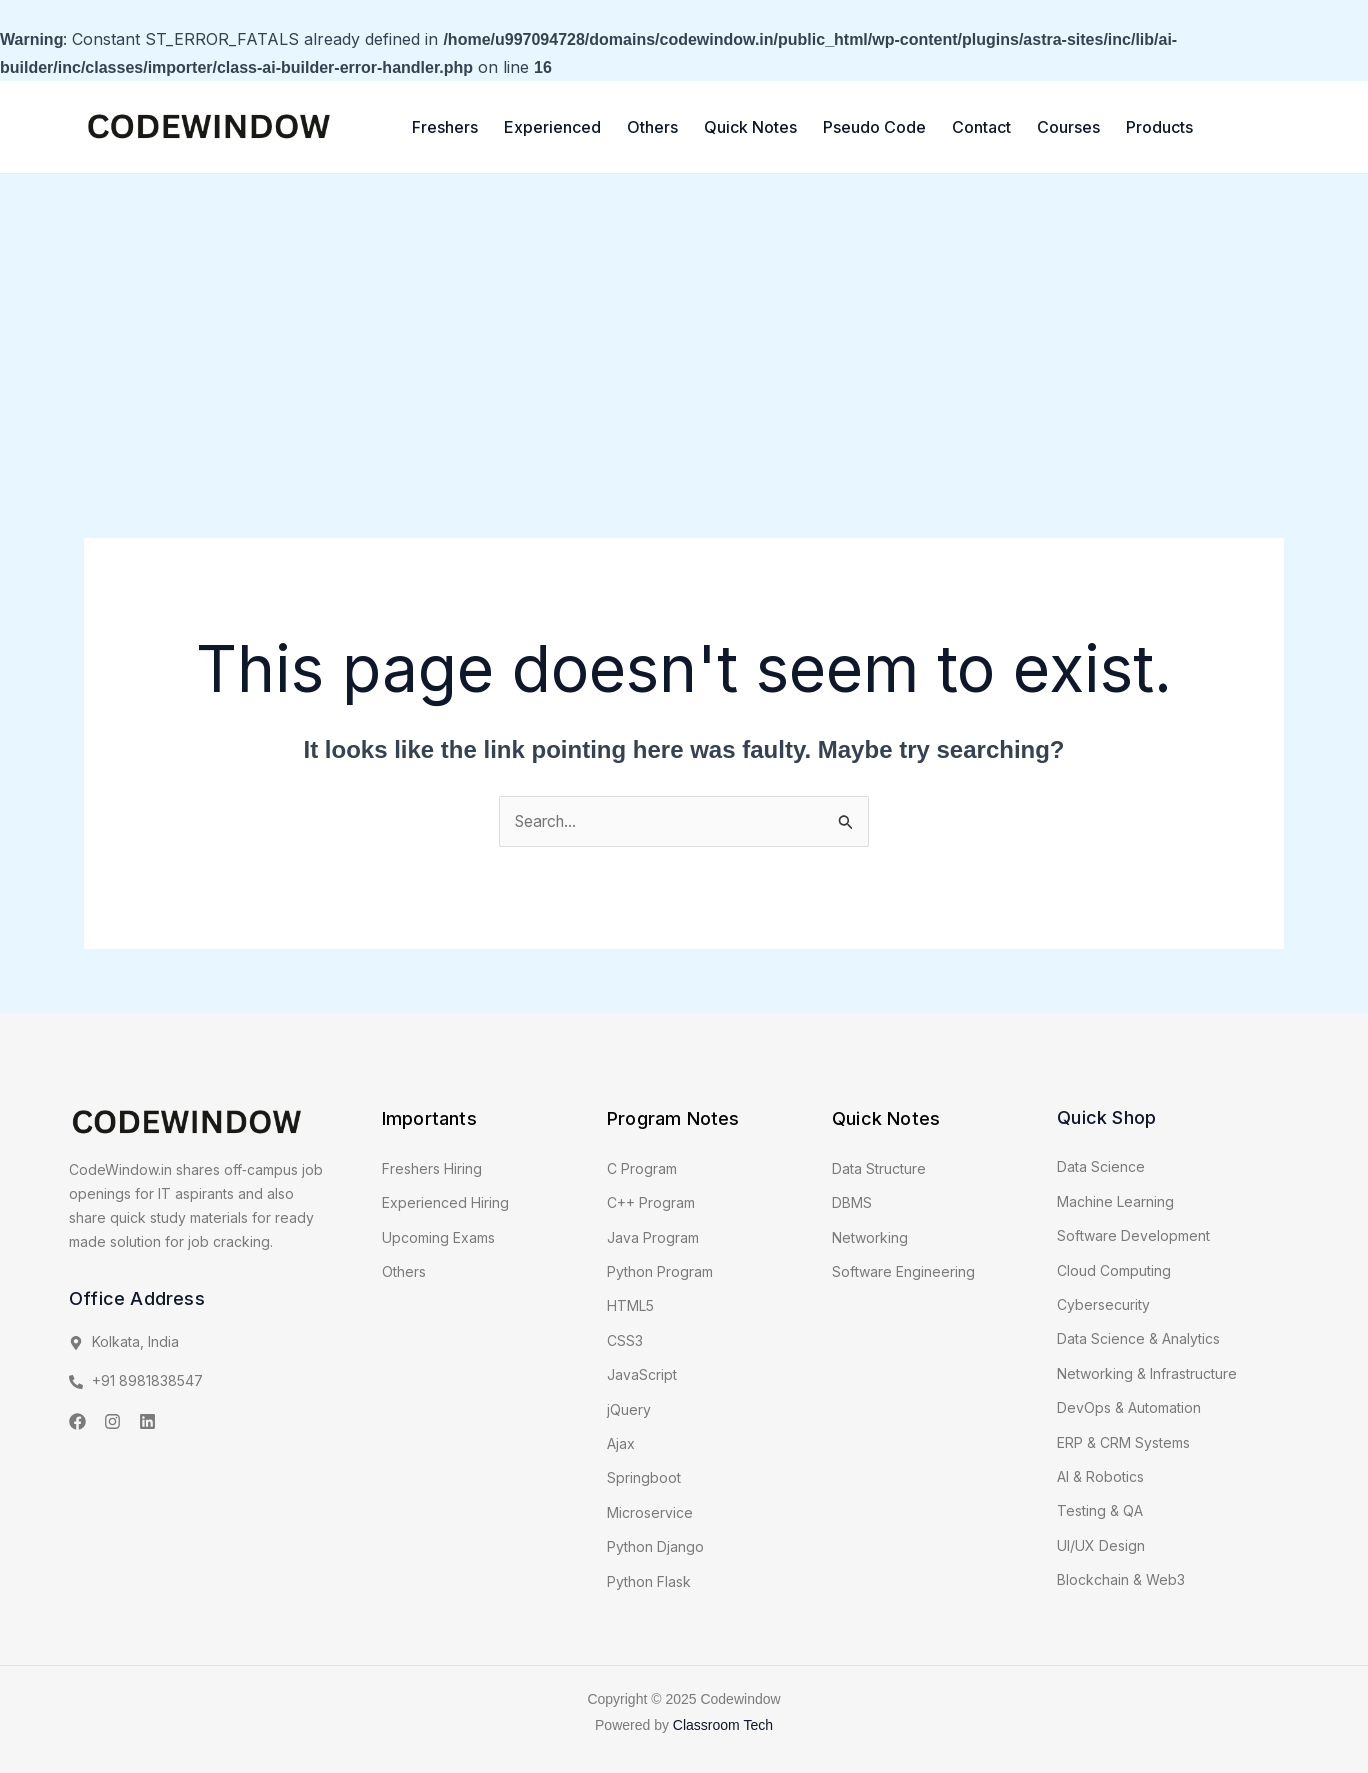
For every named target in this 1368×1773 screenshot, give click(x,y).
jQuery (629, 1409)
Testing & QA (1100, 1511)
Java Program (653, 1237)
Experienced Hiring (445, 1203)
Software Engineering (903, 1272)
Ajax (621, 1444)
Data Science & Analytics (1138, 1339)
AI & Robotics (1100, 1476)
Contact (981, 127)
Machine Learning (1115, 1201)
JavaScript (642, 1375)
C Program (642, 1168)
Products (1159, 127)
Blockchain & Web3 (1121, 1580)
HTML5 (630, 1306)
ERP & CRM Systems (1123, 1442)
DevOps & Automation (1129, 1408)
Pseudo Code (874, 127)
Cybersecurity (1103, 1304)
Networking (870, 1237)
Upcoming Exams (438, 1237)
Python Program (660, 1272)
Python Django (655, 1547)
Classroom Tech (723, 1726)
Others (652, 127)
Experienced (552, 127)
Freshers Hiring (432, 1168)
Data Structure (879, 1168)
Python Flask (649, 1581)
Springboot (644, 1478)
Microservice (650, 1512)
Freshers (445, 127)
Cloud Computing (1114, 1270)
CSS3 (625, 1340)
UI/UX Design (1101, 1545)
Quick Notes (750, 127)
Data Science (1101, 1167)
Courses (1068, 127)
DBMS (852, 1203)
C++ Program (651, 1203)
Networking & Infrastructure (1147, 1373)
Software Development (1133, 1236)
